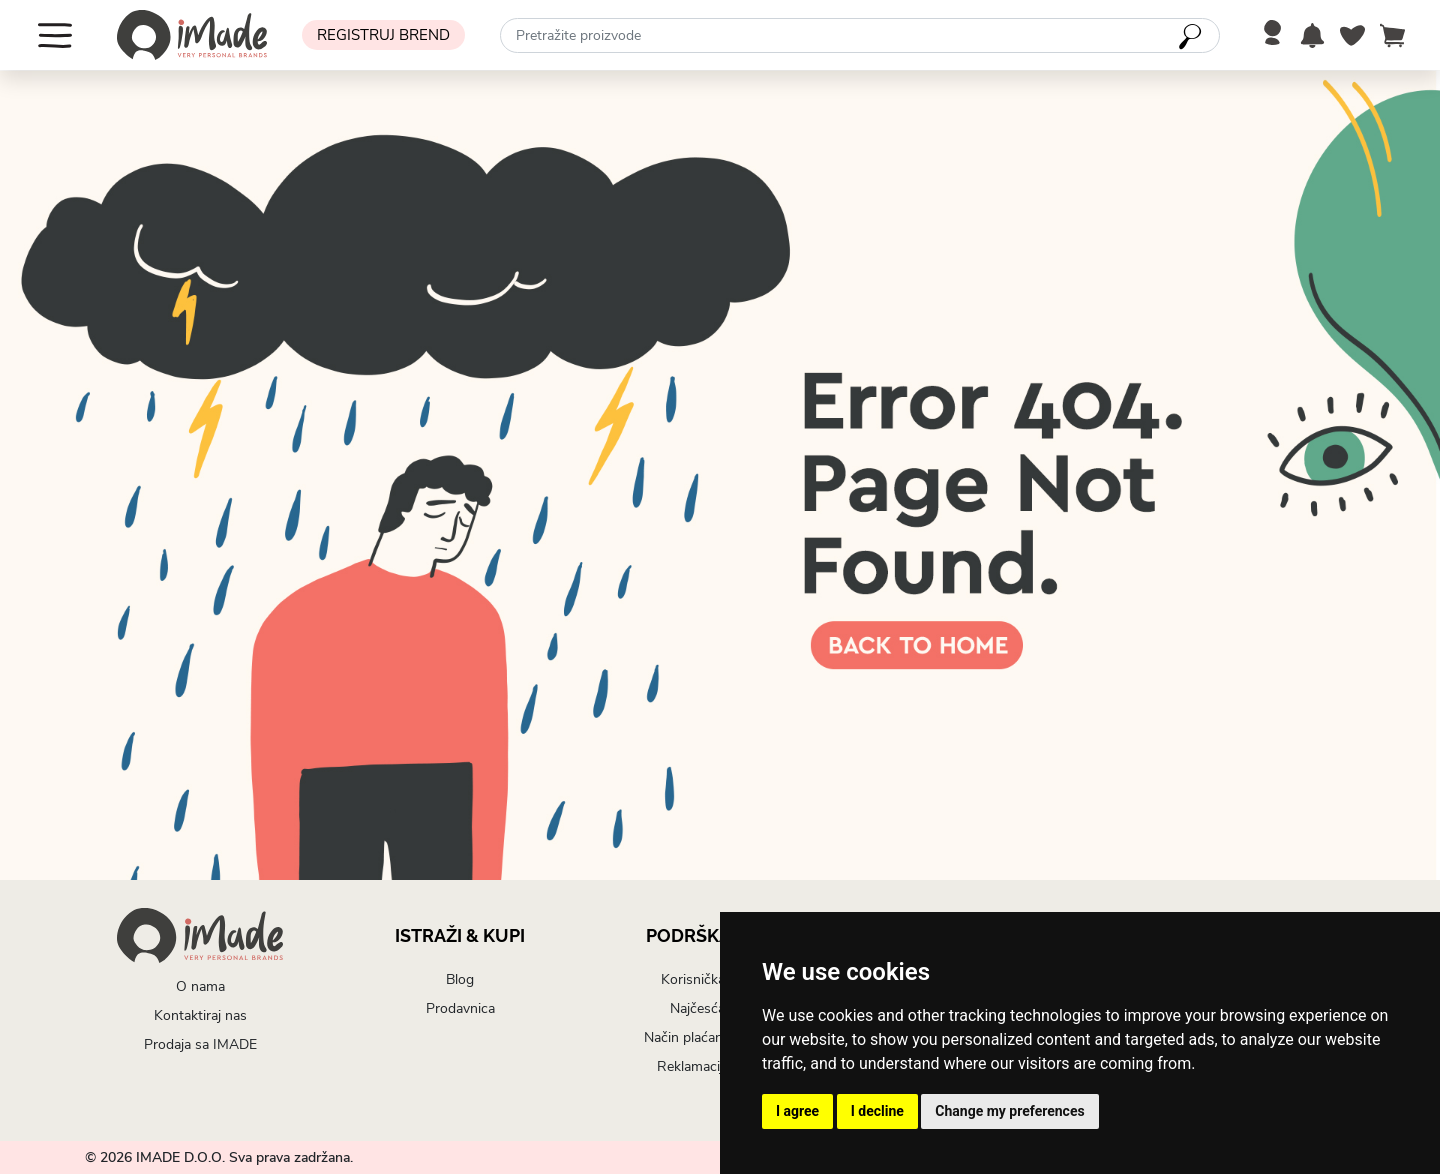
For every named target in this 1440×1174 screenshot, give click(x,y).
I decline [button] (877, 1111)
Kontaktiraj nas (200, 1015)
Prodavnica (460, 1008)
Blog (460, 979)
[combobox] (860, 35)
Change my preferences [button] (1009, 1111)
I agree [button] (797, 1111)
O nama (200, 986)
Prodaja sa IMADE (200, 1044)
